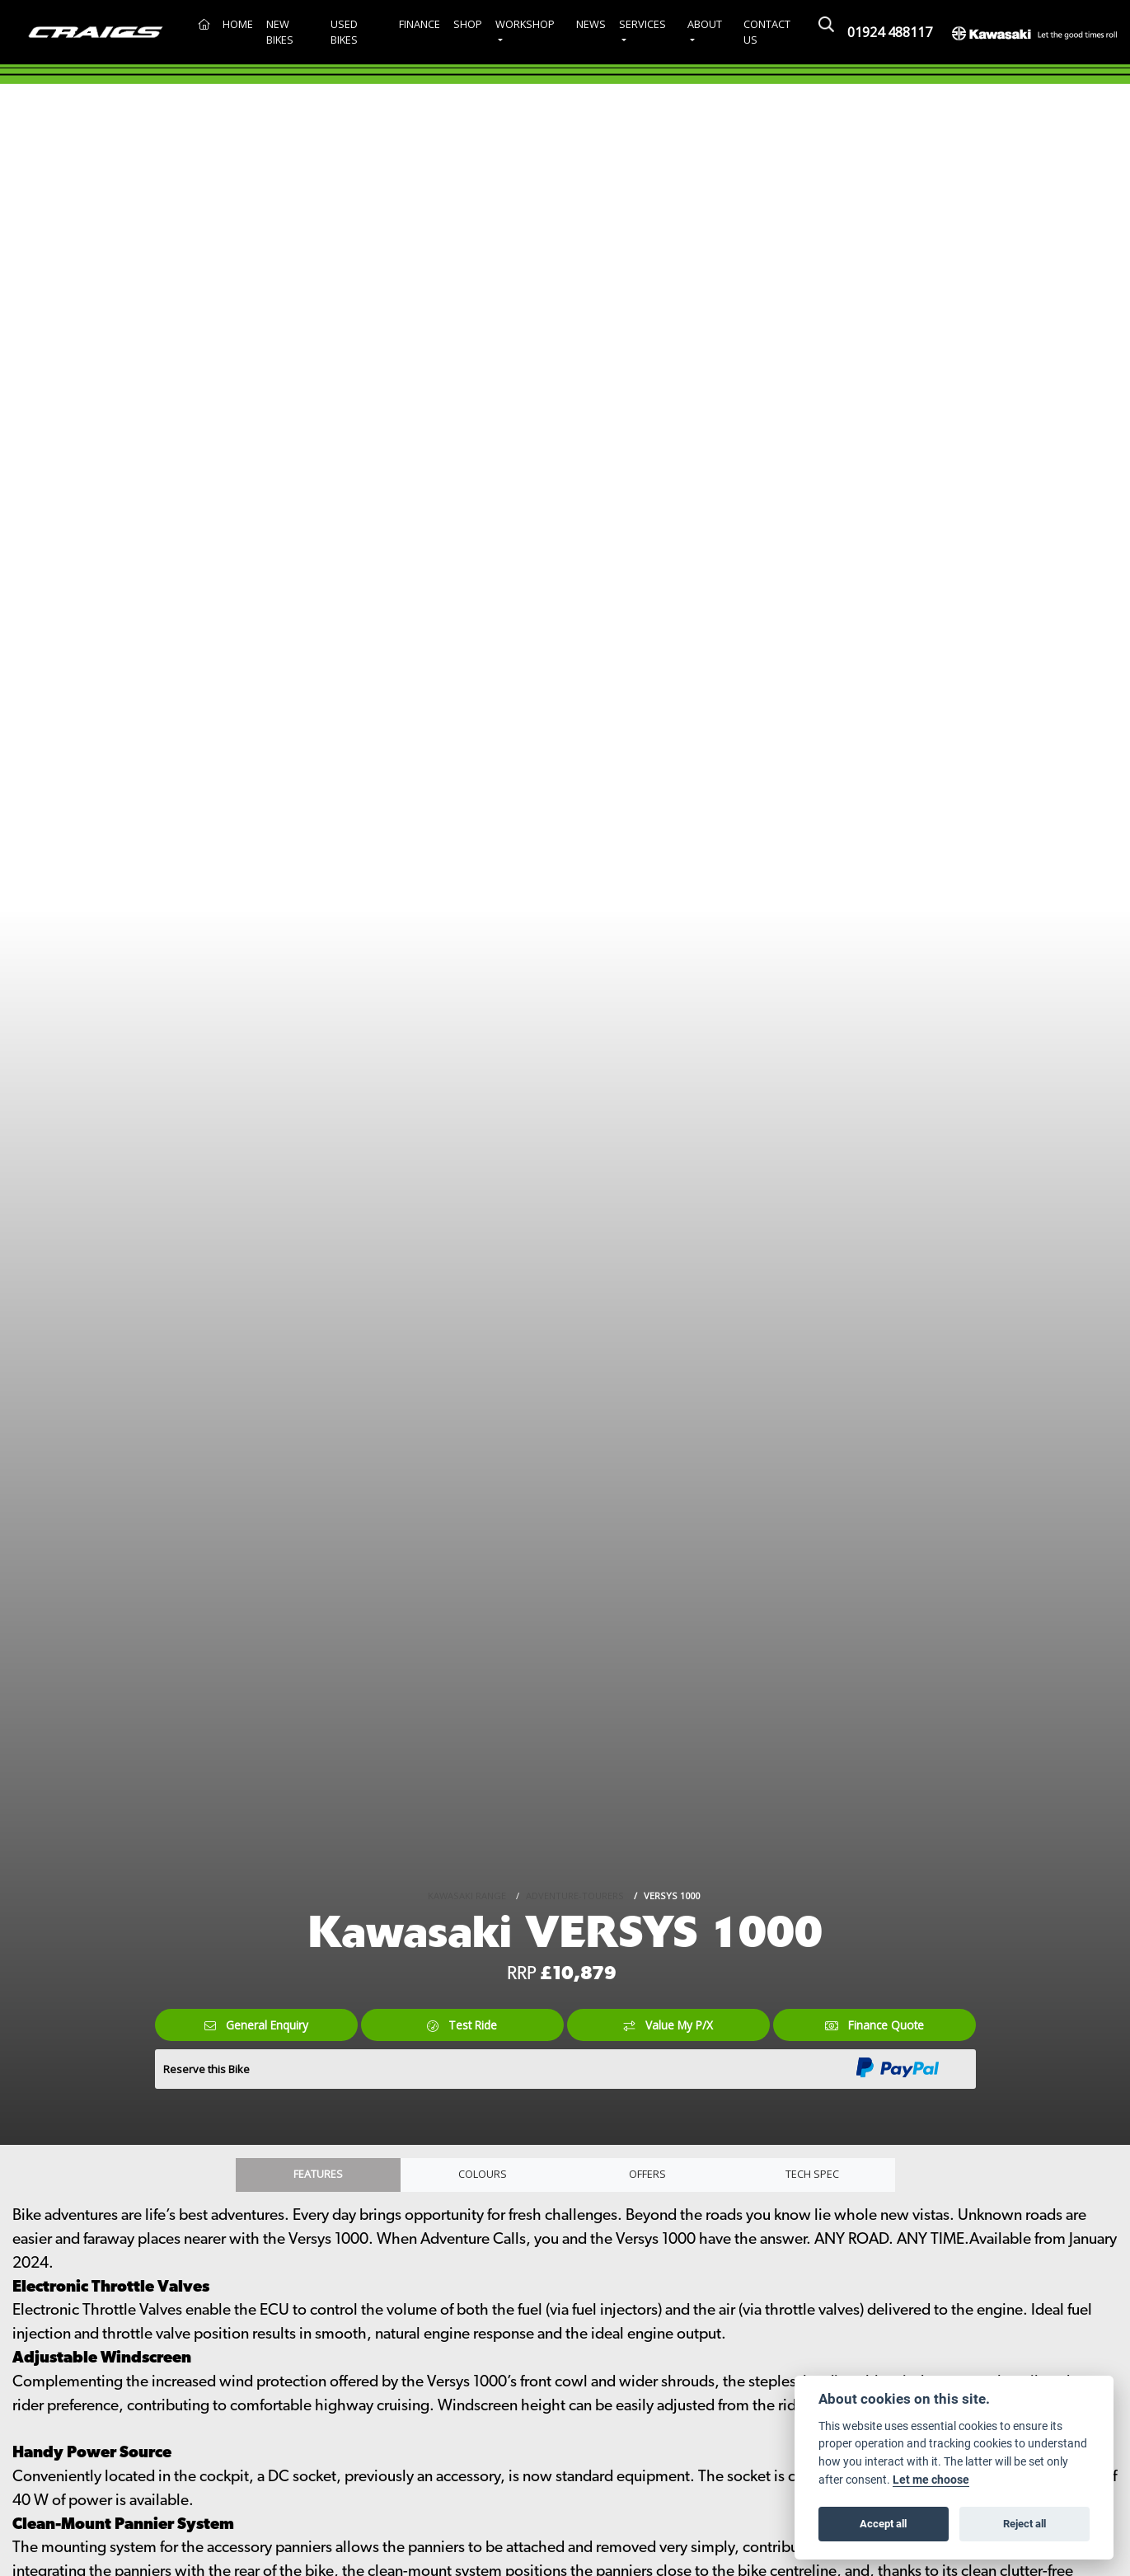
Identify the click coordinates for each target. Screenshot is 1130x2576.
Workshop (525, 23)
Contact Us (766, 31)
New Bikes (279, 31)
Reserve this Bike (206, 2069)
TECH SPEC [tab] (812, 2177)
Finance (419, 23)
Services (642, 23)
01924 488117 (889, 32)
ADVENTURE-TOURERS (575, 1893)
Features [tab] (318, 2177)
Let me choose (931, 2479)
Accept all (883, 2523)
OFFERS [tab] (648, 2177)
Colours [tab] (482, 2177)
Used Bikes (344, 31)
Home (238, 23)
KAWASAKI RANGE (467, 1893)
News (591, 23)
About (704, 23)
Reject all (1024, 2523)
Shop (467, 23)
